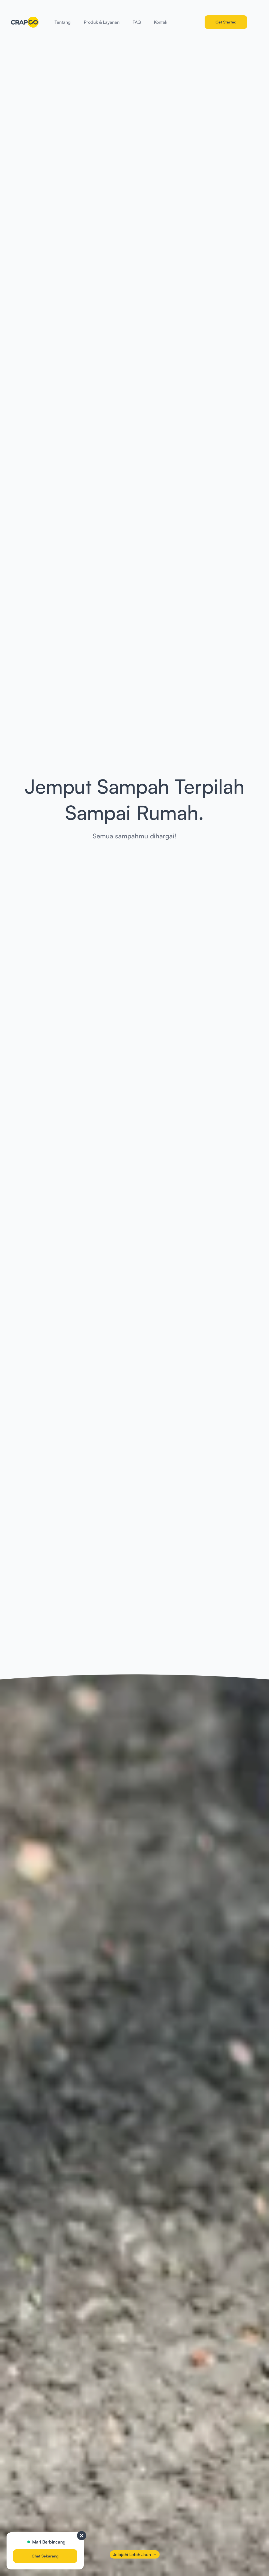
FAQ (137, 22)
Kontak (160, 22)
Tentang (63, 22)
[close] (81, 2535)
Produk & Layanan (101, 22)
